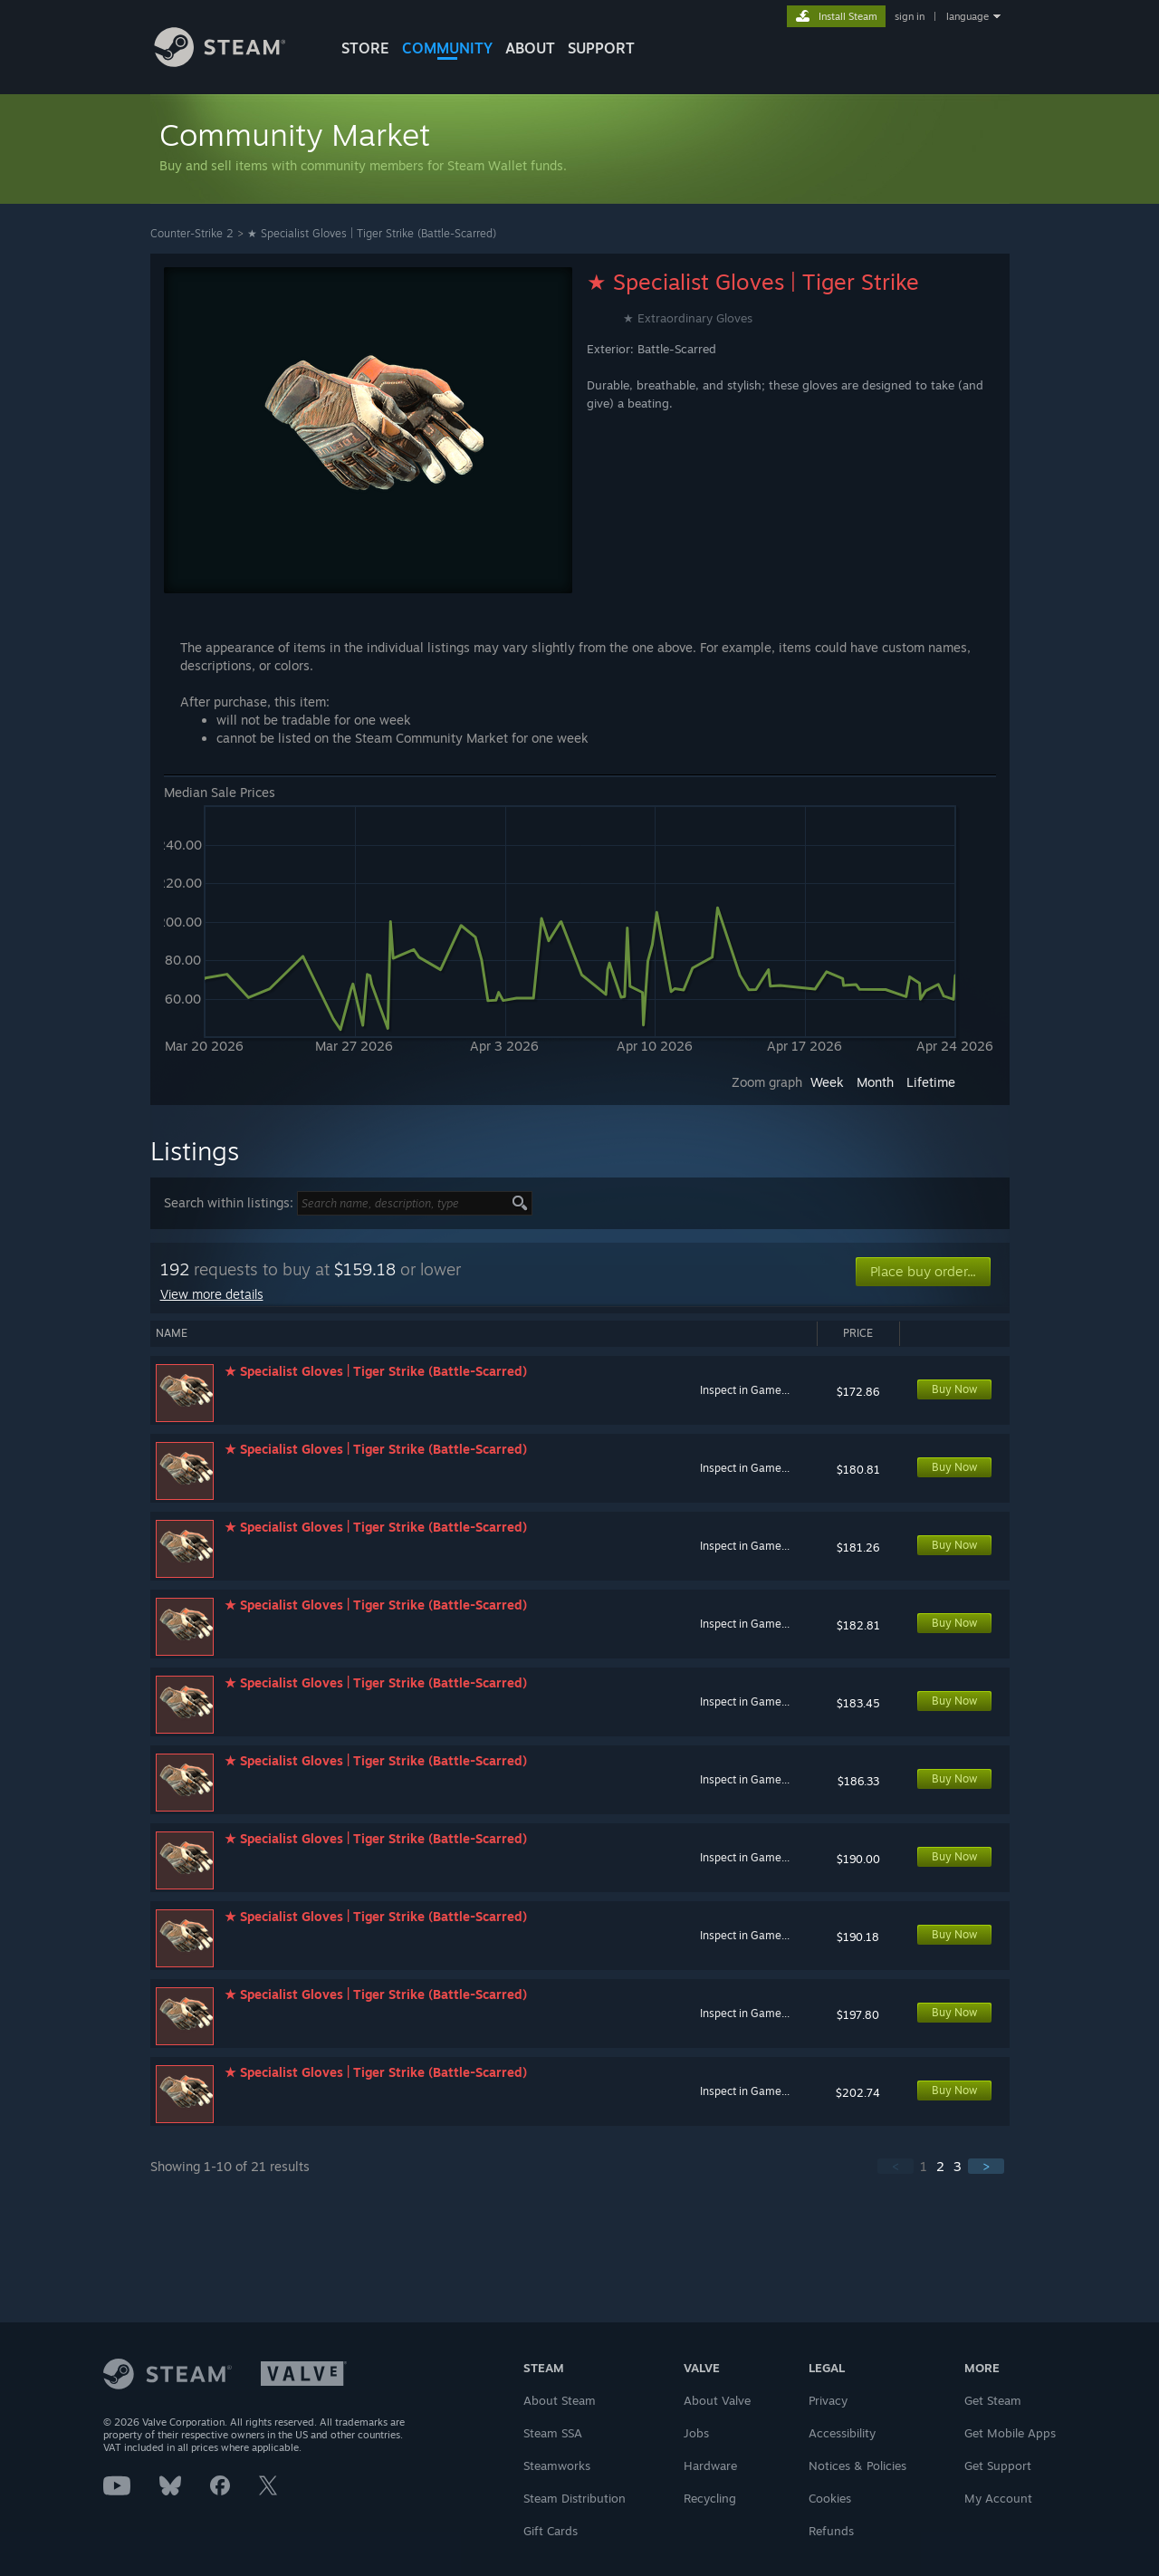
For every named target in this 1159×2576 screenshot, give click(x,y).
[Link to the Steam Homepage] (233, 62)
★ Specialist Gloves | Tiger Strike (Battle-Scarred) (371, 233)
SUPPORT (601, 48)
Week (827, 1082)
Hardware (710, 2465)
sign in (909, 16)
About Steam (559, 2400)
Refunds (831, 2530)
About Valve (717, 2400)
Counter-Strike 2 (192, 233)
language (967, 16)
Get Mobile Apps (1010, 2433)
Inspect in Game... (745, 1390)
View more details (211, 1294)
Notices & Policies (857, 2465)
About (530, 48)
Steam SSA (552, 2433)
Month (875, 1082)
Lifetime (930, 1082)
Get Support (997, 2465)
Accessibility (842, 2433)
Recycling (710, 2498)
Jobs (696, 2433)
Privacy (828, 2400)
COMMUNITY (447, 48)
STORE (365, 48)
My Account (998, 2498)
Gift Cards (550, 2530)
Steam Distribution (574, 2498)
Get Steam (992, 2400)
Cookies (830, 2498)
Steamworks (556, 2465)
